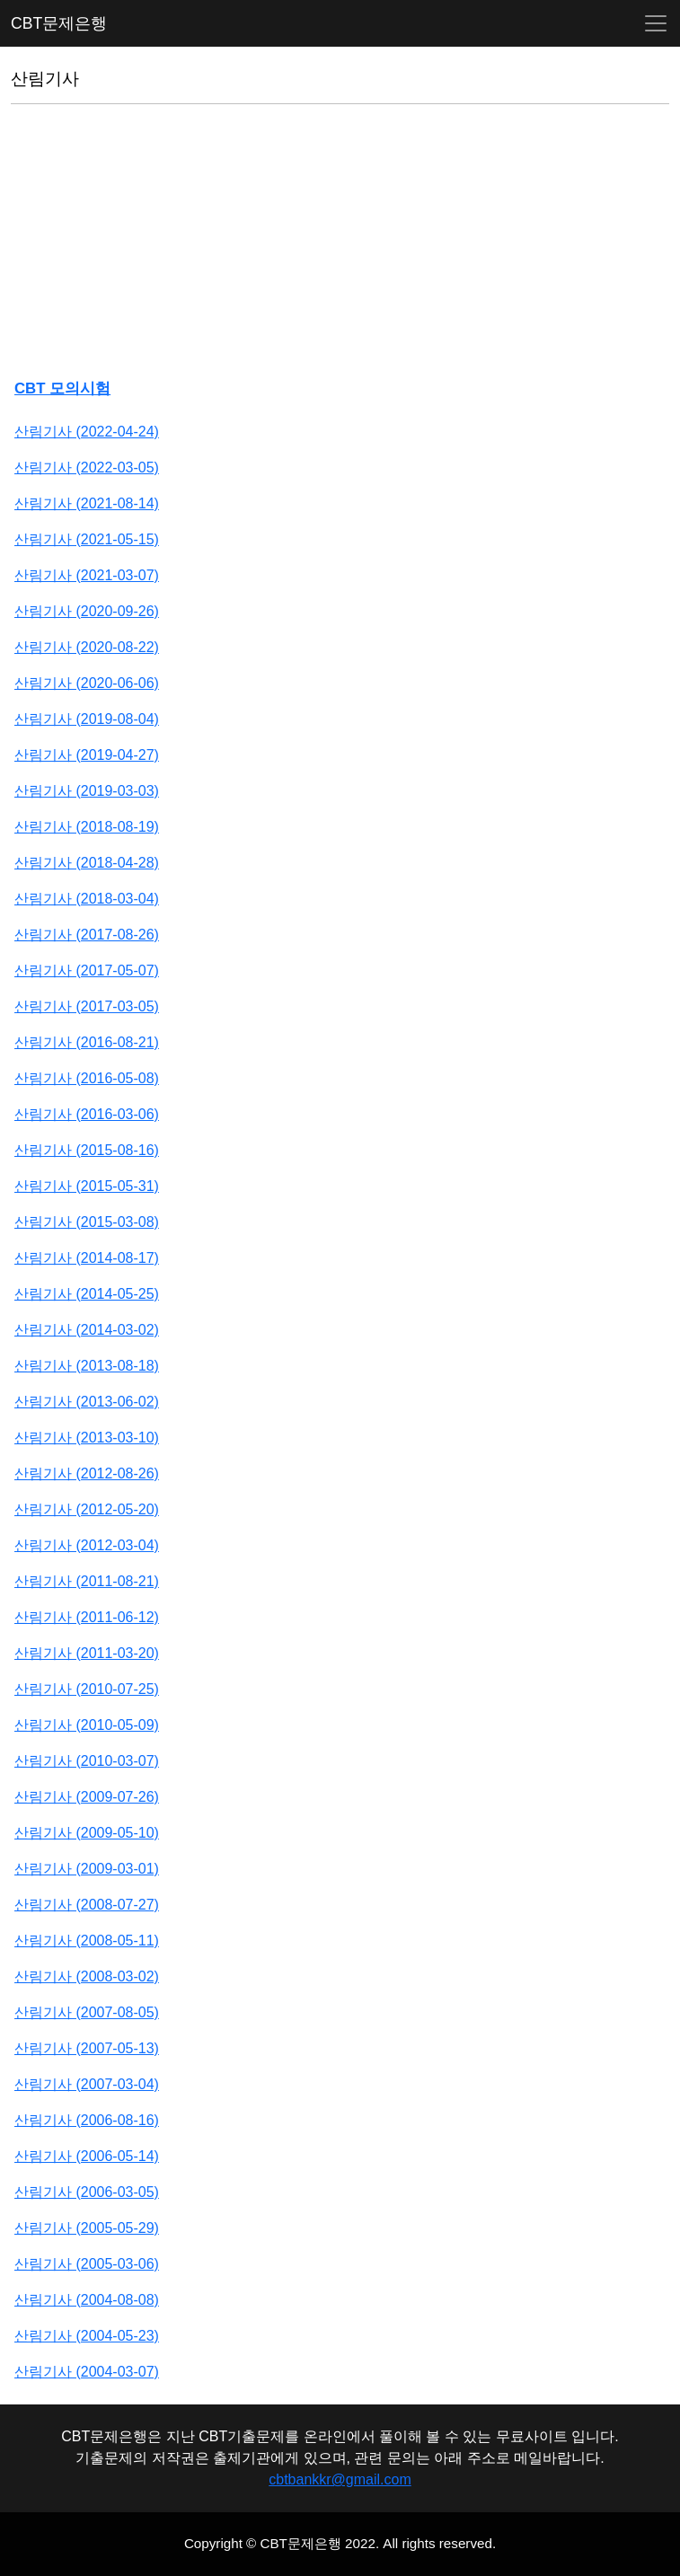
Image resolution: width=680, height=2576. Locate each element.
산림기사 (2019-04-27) (86, 755)
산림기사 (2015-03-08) (86, 1222)
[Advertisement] (340, 244)
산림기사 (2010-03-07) (86, 1761)
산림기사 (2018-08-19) (86, 826)
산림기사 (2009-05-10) (86, 1832)
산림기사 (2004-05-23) (86, 2335)
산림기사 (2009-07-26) (86, 1796)
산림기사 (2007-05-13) (86, 2048)
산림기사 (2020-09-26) (86, 611)
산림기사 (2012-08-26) (86, 1473)
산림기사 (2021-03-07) (86, 575)
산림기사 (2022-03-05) (86, 467)
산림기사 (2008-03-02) (86, 1976)
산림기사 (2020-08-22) (86, 647)
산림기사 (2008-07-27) (86, 1904)
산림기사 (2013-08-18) (86, 1365)
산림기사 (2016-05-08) (86, 1078)
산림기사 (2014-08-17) (86, 1258)
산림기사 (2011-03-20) (86, 1653)
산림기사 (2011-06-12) (86, 1617)
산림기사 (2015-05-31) (86, 1186)
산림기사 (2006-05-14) (86, 2156)
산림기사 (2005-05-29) (86, 2228)
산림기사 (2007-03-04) (86, 2084)
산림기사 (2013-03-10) (86, 1437)
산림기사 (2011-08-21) (86, 1581)
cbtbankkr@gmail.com (340, 2479)
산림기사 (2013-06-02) (86, 1401)
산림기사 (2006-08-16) (86, 2120)
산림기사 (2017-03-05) (86, 1006)
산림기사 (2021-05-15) (86, 539)
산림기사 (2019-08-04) (86, 719)
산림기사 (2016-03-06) (86, 1114)
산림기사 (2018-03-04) (86, 898)
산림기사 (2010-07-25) (86, 1689)
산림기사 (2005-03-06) (86, 2264)
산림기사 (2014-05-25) (86, 1293)
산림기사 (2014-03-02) (86, 1329)
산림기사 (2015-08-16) (86, 1150)
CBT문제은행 (59, 23)
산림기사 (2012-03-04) (86, 1545)
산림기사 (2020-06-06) (86, 683)
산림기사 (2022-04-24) (86, 431)
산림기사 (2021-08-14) (86, 503)
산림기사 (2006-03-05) (86, 2192)
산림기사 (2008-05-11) (86, 1940)
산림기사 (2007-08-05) (86, 2012)
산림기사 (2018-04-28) (86, 862)
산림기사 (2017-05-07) (86, 970)
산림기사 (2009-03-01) (86, 1868)
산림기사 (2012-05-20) (86, 1509)
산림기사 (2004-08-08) (86, 2299)
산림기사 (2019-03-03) (86, 790)
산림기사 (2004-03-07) (86, 2371)
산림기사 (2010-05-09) (86, 1725)
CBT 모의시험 (62, 388)
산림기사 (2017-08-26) (86, 934)
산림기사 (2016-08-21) (86, 1042)
